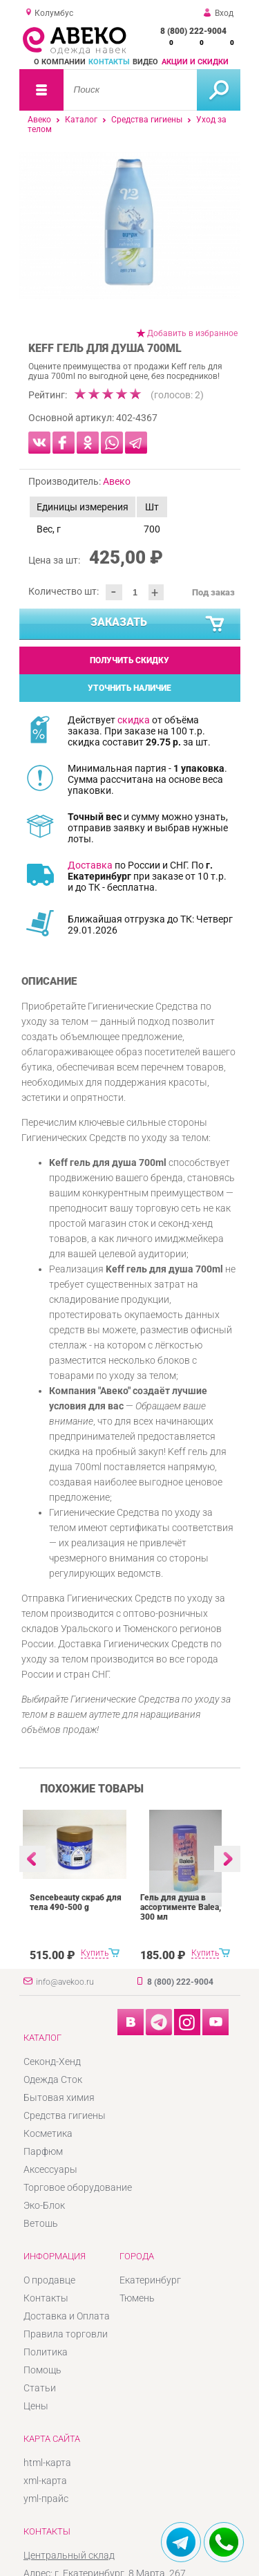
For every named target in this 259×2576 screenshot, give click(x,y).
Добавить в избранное (192, 333)
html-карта (47, 2462)
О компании (60, 61)
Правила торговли (65, 2333)
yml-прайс (45, 2498)
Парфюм (43, 2151)
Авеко (39, 119)
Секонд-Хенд (52, 2061)
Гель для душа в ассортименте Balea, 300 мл (180, 1907)
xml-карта (45, 2480)
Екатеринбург (150, 2280)
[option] (129, 225)
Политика (45, 2351)
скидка (133, 719)
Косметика (48, 2133)
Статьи (39, 2387)
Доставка (90, 865)
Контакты (109, 61)
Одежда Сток (52, 2079)
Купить (94, 1953)
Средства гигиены (146, 119)
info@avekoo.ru (65, 1982)
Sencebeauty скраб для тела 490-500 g (76, 1902)
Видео (145, 61)
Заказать (158, 624)
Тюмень (137, 2298)
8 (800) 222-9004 (193, 31)
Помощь (42, 2369)
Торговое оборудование (77, 2187)
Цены (35, 2405)
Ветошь (40, 2223)
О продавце (49, 2280)
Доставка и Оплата (66, 2316)
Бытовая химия (59, 2097)
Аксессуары (50, 2169)
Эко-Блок (44, 2205)
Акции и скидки (195, 61)
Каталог (81, 119)
